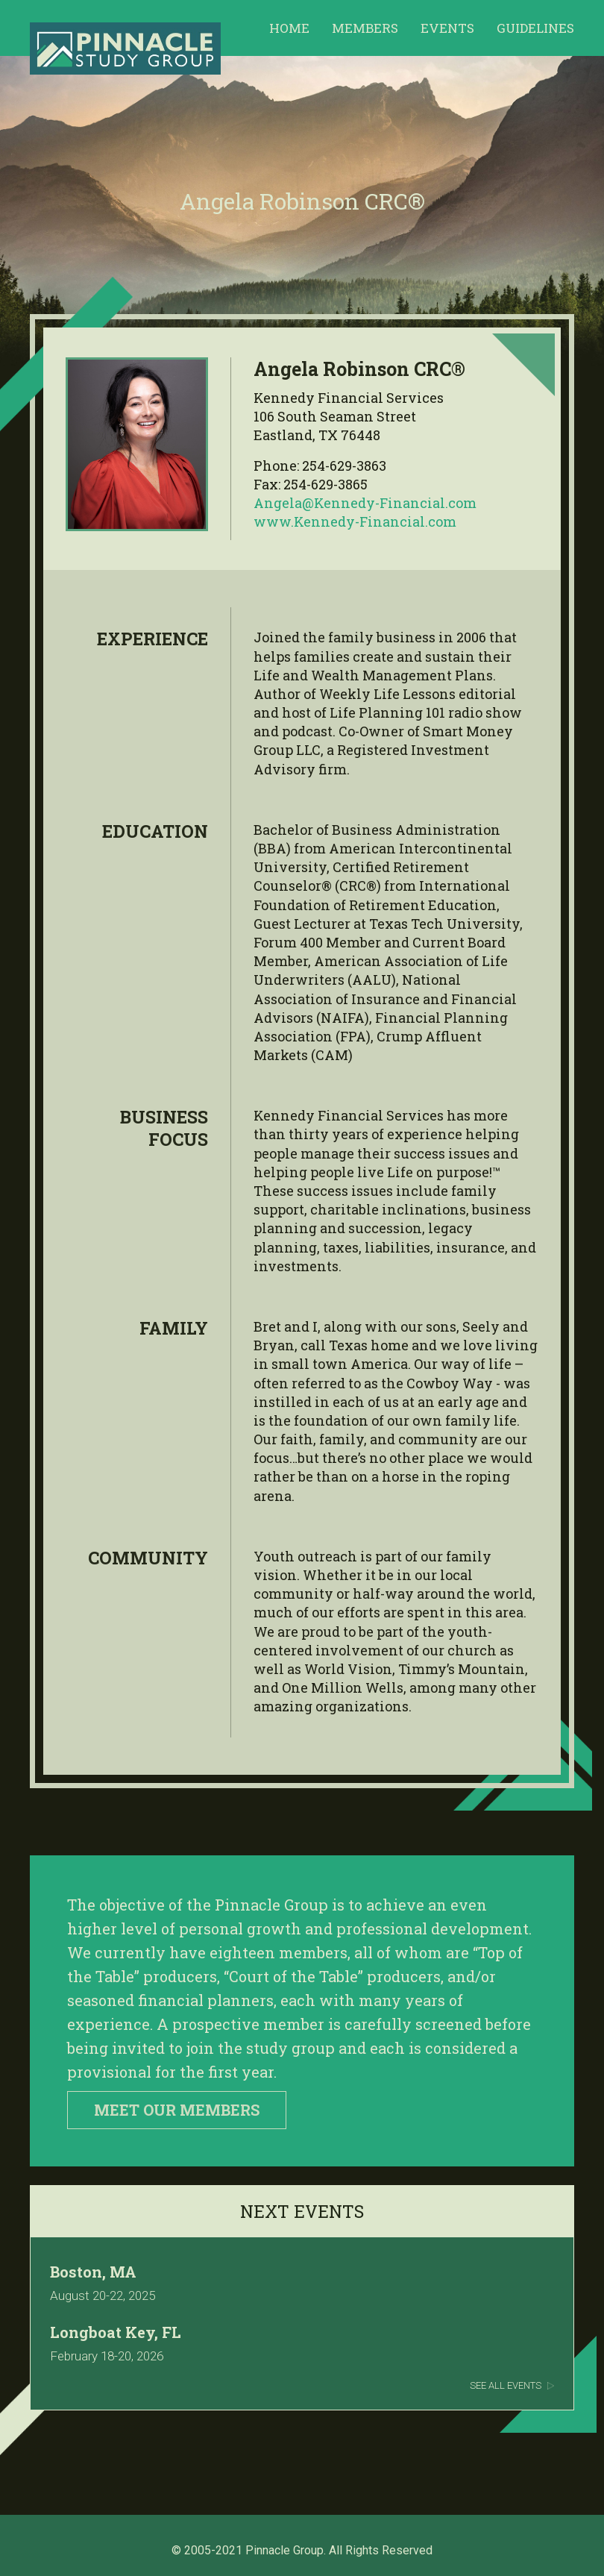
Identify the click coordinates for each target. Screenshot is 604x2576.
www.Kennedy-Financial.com (355, 521)
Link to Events (302, 2327)
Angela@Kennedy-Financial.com (365, 503)
